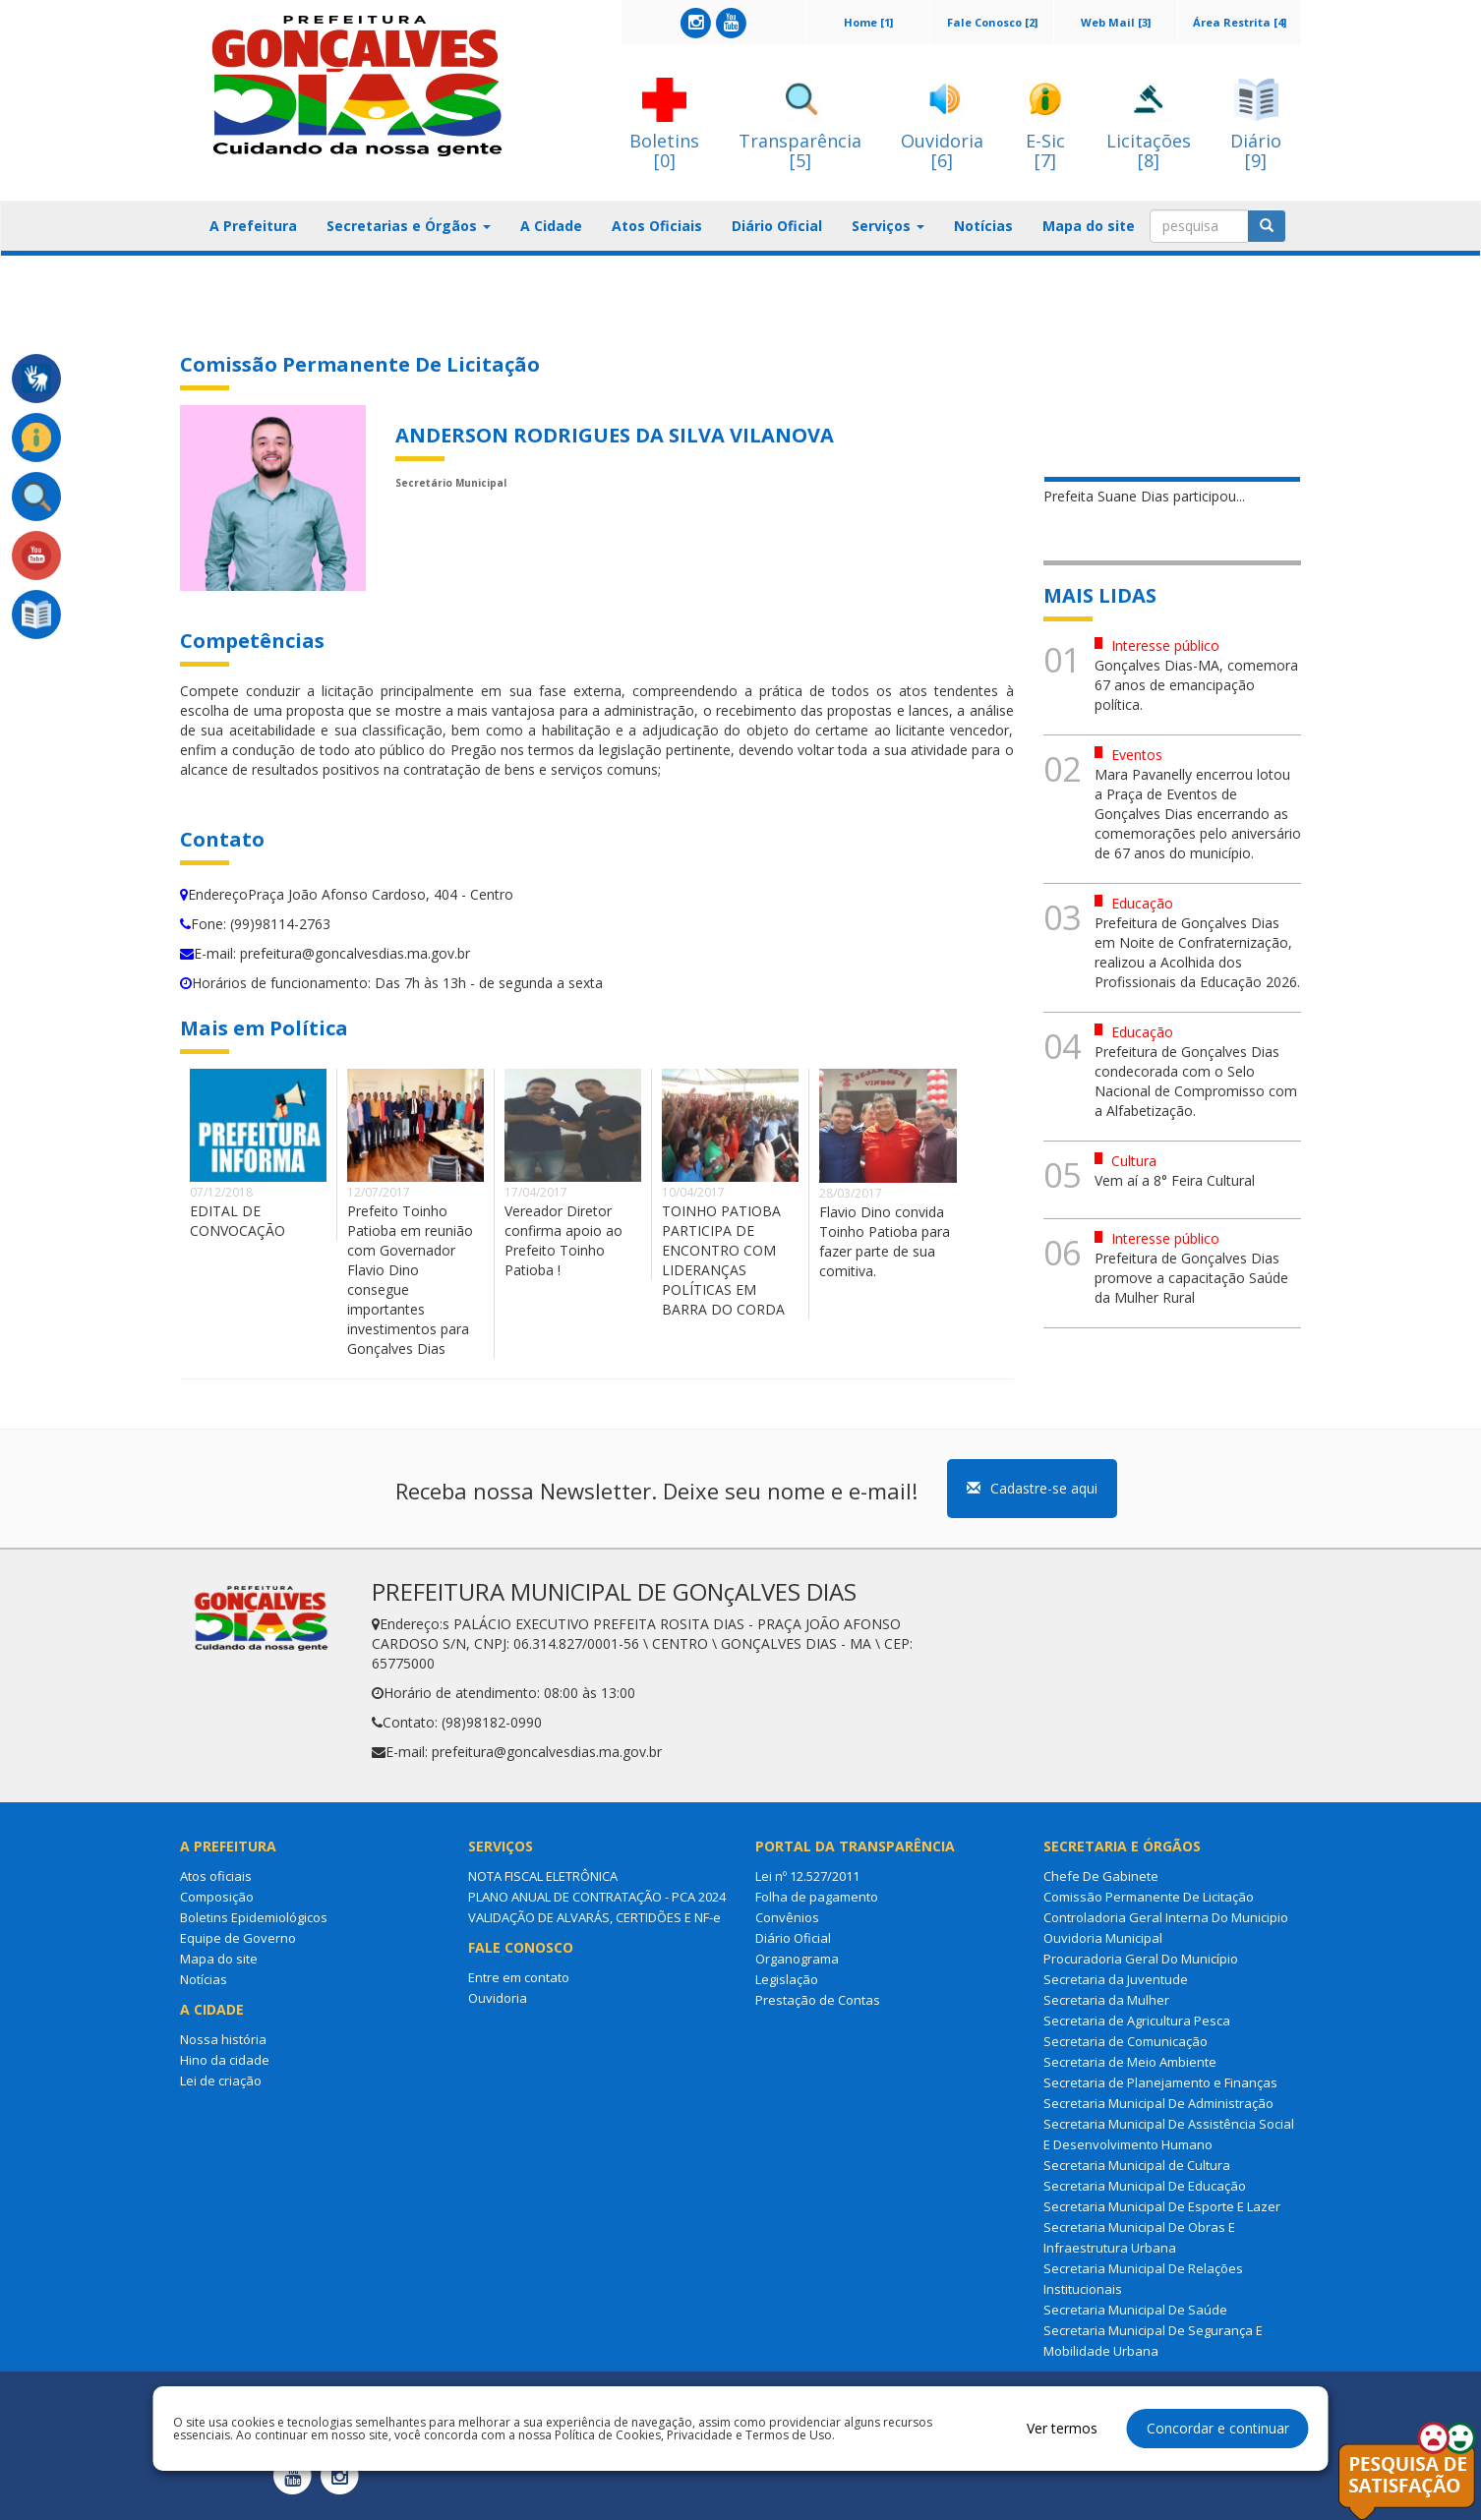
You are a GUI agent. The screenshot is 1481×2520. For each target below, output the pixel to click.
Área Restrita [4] (1239, 22)
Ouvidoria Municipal (1102, 1938)
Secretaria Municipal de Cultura (1136, 2165)
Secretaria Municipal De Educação (1144, 2186)
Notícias (983, 225)
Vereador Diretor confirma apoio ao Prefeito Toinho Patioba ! (563, 1240)
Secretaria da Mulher (1106, 2000)
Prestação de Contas (817, 2000)
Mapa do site (1088, 225)
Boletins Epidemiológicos (253, 1917)
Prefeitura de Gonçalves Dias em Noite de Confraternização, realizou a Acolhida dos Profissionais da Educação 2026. (1197, 952)
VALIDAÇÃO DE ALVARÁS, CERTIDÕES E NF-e (594, 1917)
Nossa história (223, 2039)
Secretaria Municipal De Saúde (1135, 2309)
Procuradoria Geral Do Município (1140, 1958)
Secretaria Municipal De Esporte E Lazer (1161, 2206)
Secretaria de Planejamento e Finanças (1160, 2082)
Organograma (797, 1958)
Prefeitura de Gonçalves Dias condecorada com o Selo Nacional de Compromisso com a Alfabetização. (1196, 1081)
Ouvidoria (497, 1998)
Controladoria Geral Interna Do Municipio (1165, 1917)
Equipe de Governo (238, 1938)
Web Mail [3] (1116, 22)
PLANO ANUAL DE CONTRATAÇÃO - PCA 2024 (597, 1896)
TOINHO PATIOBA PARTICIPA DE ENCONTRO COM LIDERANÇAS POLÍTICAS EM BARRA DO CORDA (723, 1260)
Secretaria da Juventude (1115, 1979)
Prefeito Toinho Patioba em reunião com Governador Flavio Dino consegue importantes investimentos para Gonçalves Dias (410, 1279)
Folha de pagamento (816, 1896)
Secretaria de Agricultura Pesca (1136, 2020)
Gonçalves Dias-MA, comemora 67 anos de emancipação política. (1196, 685)
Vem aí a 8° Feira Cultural (1175, 1180)
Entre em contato (518, 1977)
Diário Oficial (777, 225)
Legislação (786, 1979)
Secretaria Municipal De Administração (1158, 2103)
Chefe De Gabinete (1100, 1876)
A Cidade (551, 225)
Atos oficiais (216, 1876)
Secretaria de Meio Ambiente (1129, 2062)
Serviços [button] (888, 225)
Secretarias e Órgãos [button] (408, 225)
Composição (217, 1896)
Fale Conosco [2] (992, 22)
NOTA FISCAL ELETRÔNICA (543, 1876)
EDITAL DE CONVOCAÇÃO (237, 1220)
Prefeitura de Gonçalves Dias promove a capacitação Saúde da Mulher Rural (1191, 1278)
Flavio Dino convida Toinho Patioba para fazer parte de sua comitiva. (884, 1241)
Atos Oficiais (657, 225)
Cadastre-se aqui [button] (1032, 1488)
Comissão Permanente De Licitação (1148, 1896)
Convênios (787, 1917)
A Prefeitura (253, 225)
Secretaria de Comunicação (1125, 2041)
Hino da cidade (224, 2060)
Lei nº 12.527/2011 (807, 1876)
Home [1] (868, 22)
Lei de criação (221, 2080)
